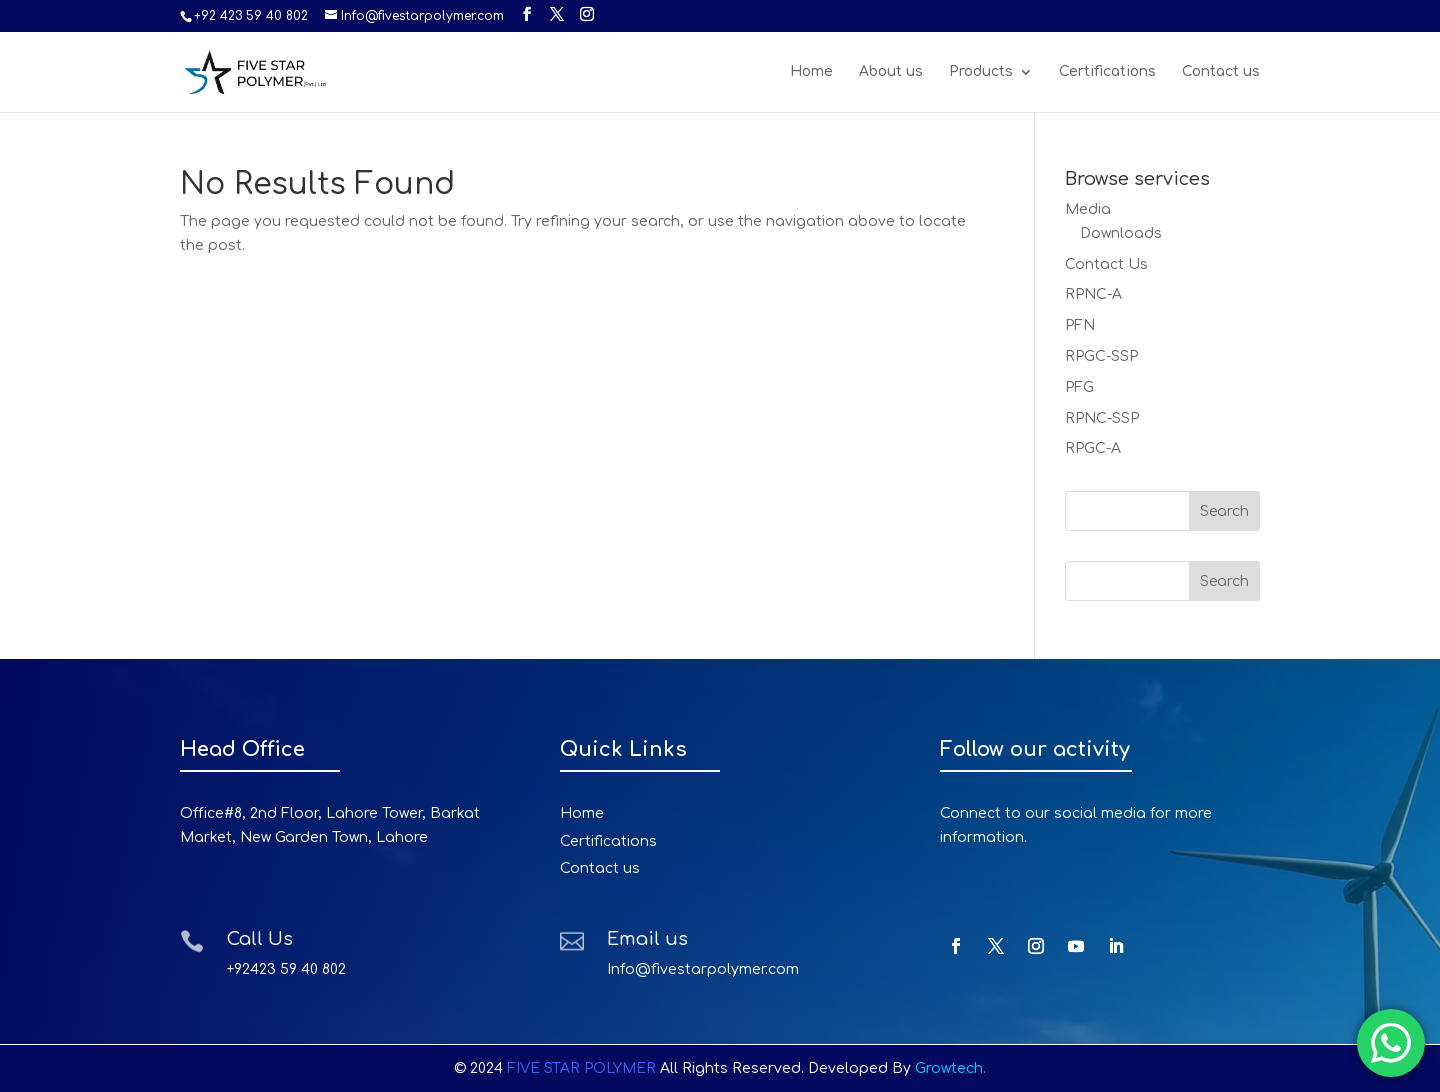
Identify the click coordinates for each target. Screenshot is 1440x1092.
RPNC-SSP (1102, 418)
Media (1088, 209)
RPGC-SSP (1101, 356)
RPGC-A (1093, 448)
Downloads (1121, 233)
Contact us (1221, 72)
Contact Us (1106, 264)
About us (891, 72)
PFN (1080, 325)
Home (811, 72)
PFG (1079, 387)
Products (981, 72)
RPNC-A (1093, 294)
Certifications (1107, 72)
